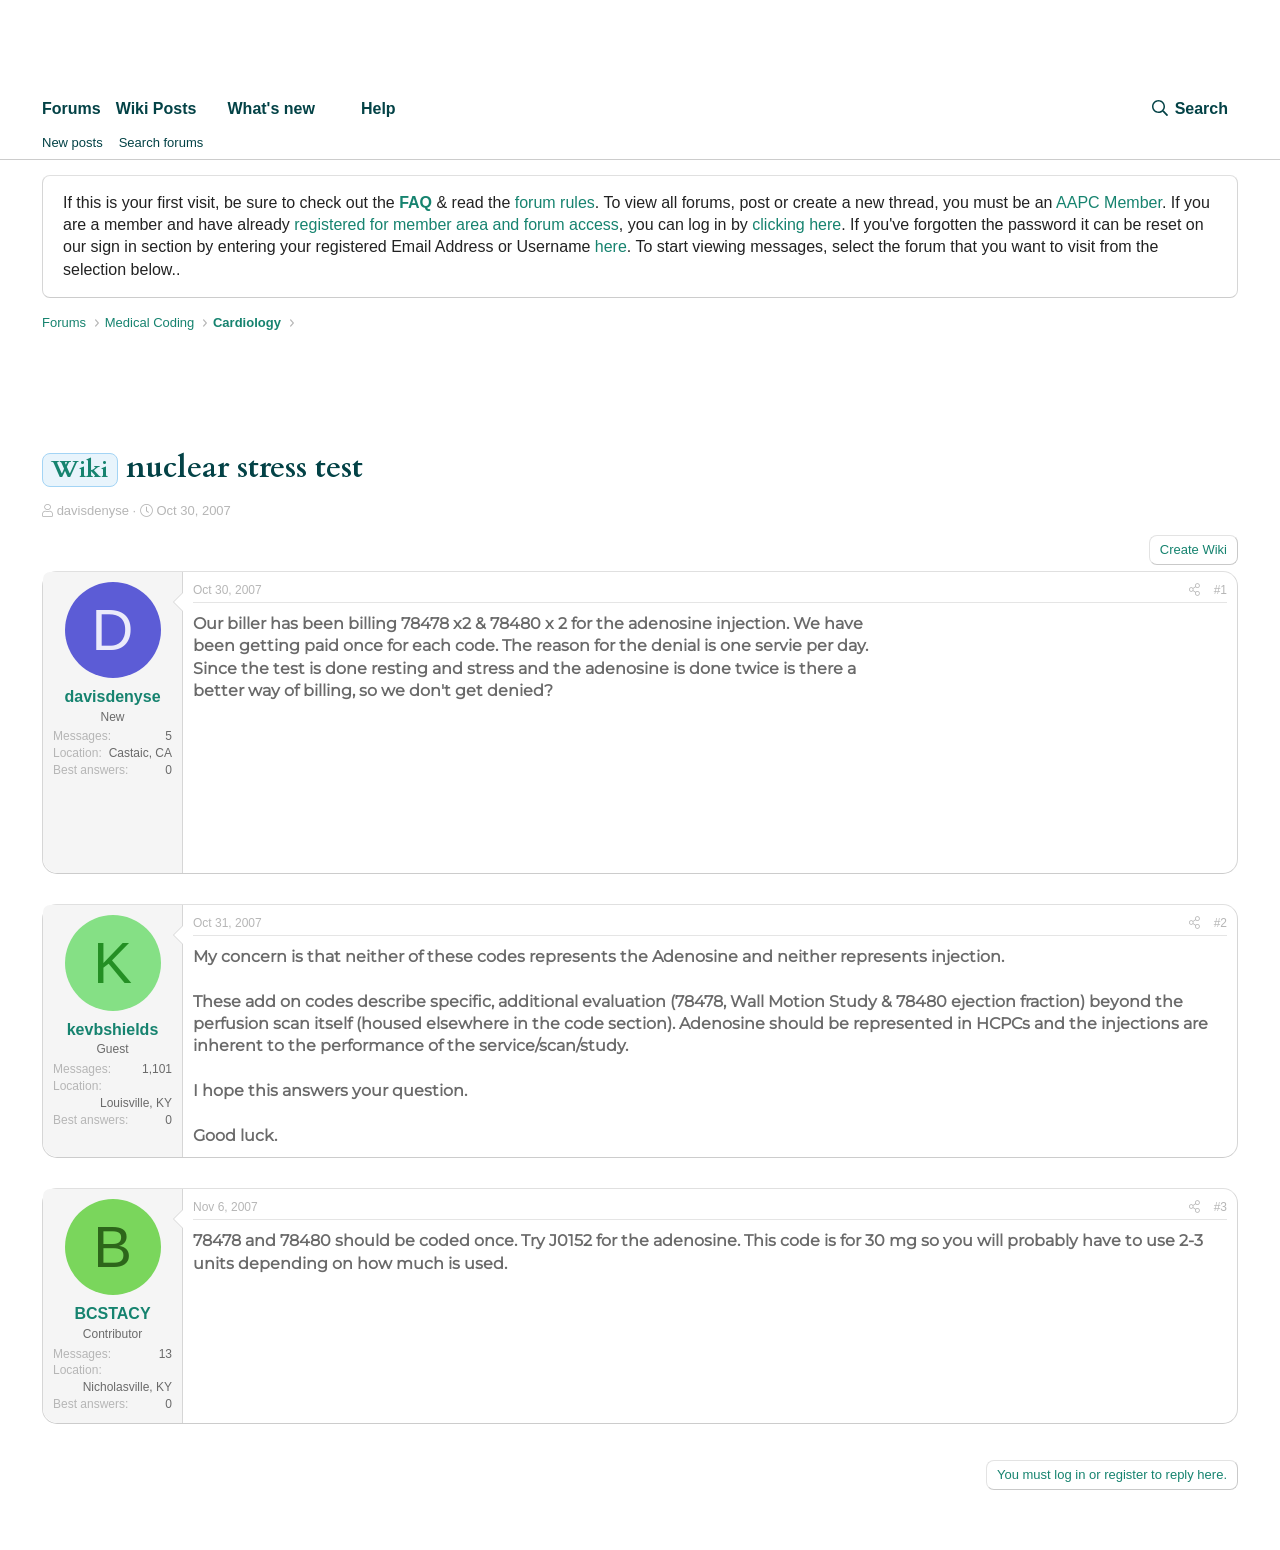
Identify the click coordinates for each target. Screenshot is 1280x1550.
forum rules (555, 202)
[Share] (1194, 590)
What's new (271, 108)
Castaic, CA (140, 753)
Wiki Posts (156, 108)
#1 (1220, 590)
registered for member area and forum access (456, 224)
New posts (72, 142)
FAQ (415, 202)
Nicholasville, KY (127, 1387)
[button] (212, 109)
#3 (1220, 1207)
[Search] (1189, 109)
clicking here (796, 224)
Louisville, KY (136, 1103)
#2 (1220, 923)
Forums (71, 108)
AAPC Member (1109, 202)
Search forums (161, 142)
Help (378, 108)
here (611, 246)
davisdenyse (93, 510)
